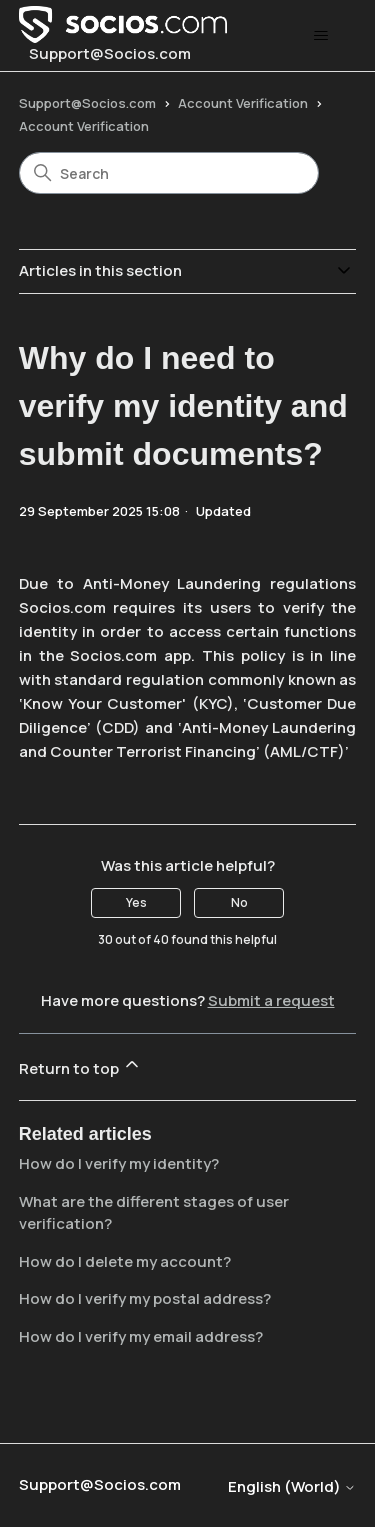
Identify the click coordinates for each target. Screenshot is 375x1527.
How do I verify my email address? (141, 1336)
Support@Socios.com (87, 103)
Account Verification (243, 103)
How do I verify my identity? (119, 1163)
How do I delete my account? (125, 1261)
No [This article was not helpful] (239, 902)
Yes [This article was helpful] (136, 902)
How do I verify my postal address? (145, 1298)
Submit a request (271, 1000)
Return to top (80, 1066)
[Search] (169, 173)
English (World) (292, 1486)
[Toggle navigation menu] (320, 36)
